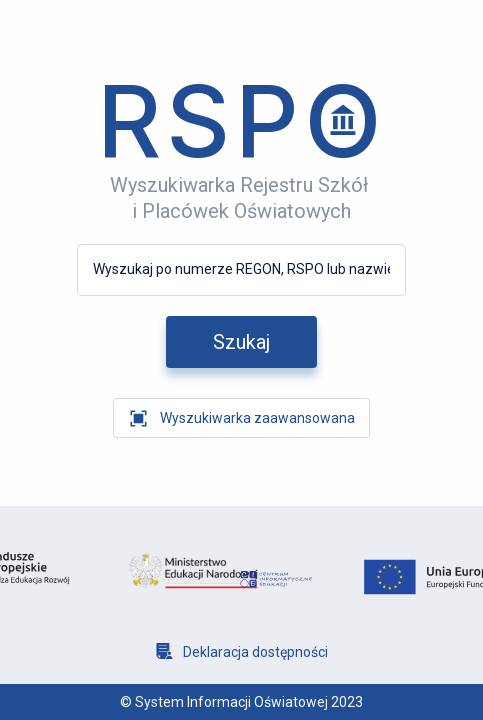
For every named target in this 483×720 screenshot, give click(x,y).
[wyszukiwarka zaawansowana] (241, 418)
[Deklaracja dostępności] (242, 651)
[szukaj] (241, 342)
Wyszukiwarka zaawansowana (257, 418)
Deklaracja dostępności (255, 652)
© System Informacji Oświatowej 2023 (241, 702)
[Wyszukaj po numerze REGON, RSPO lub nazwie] (241, 269)
